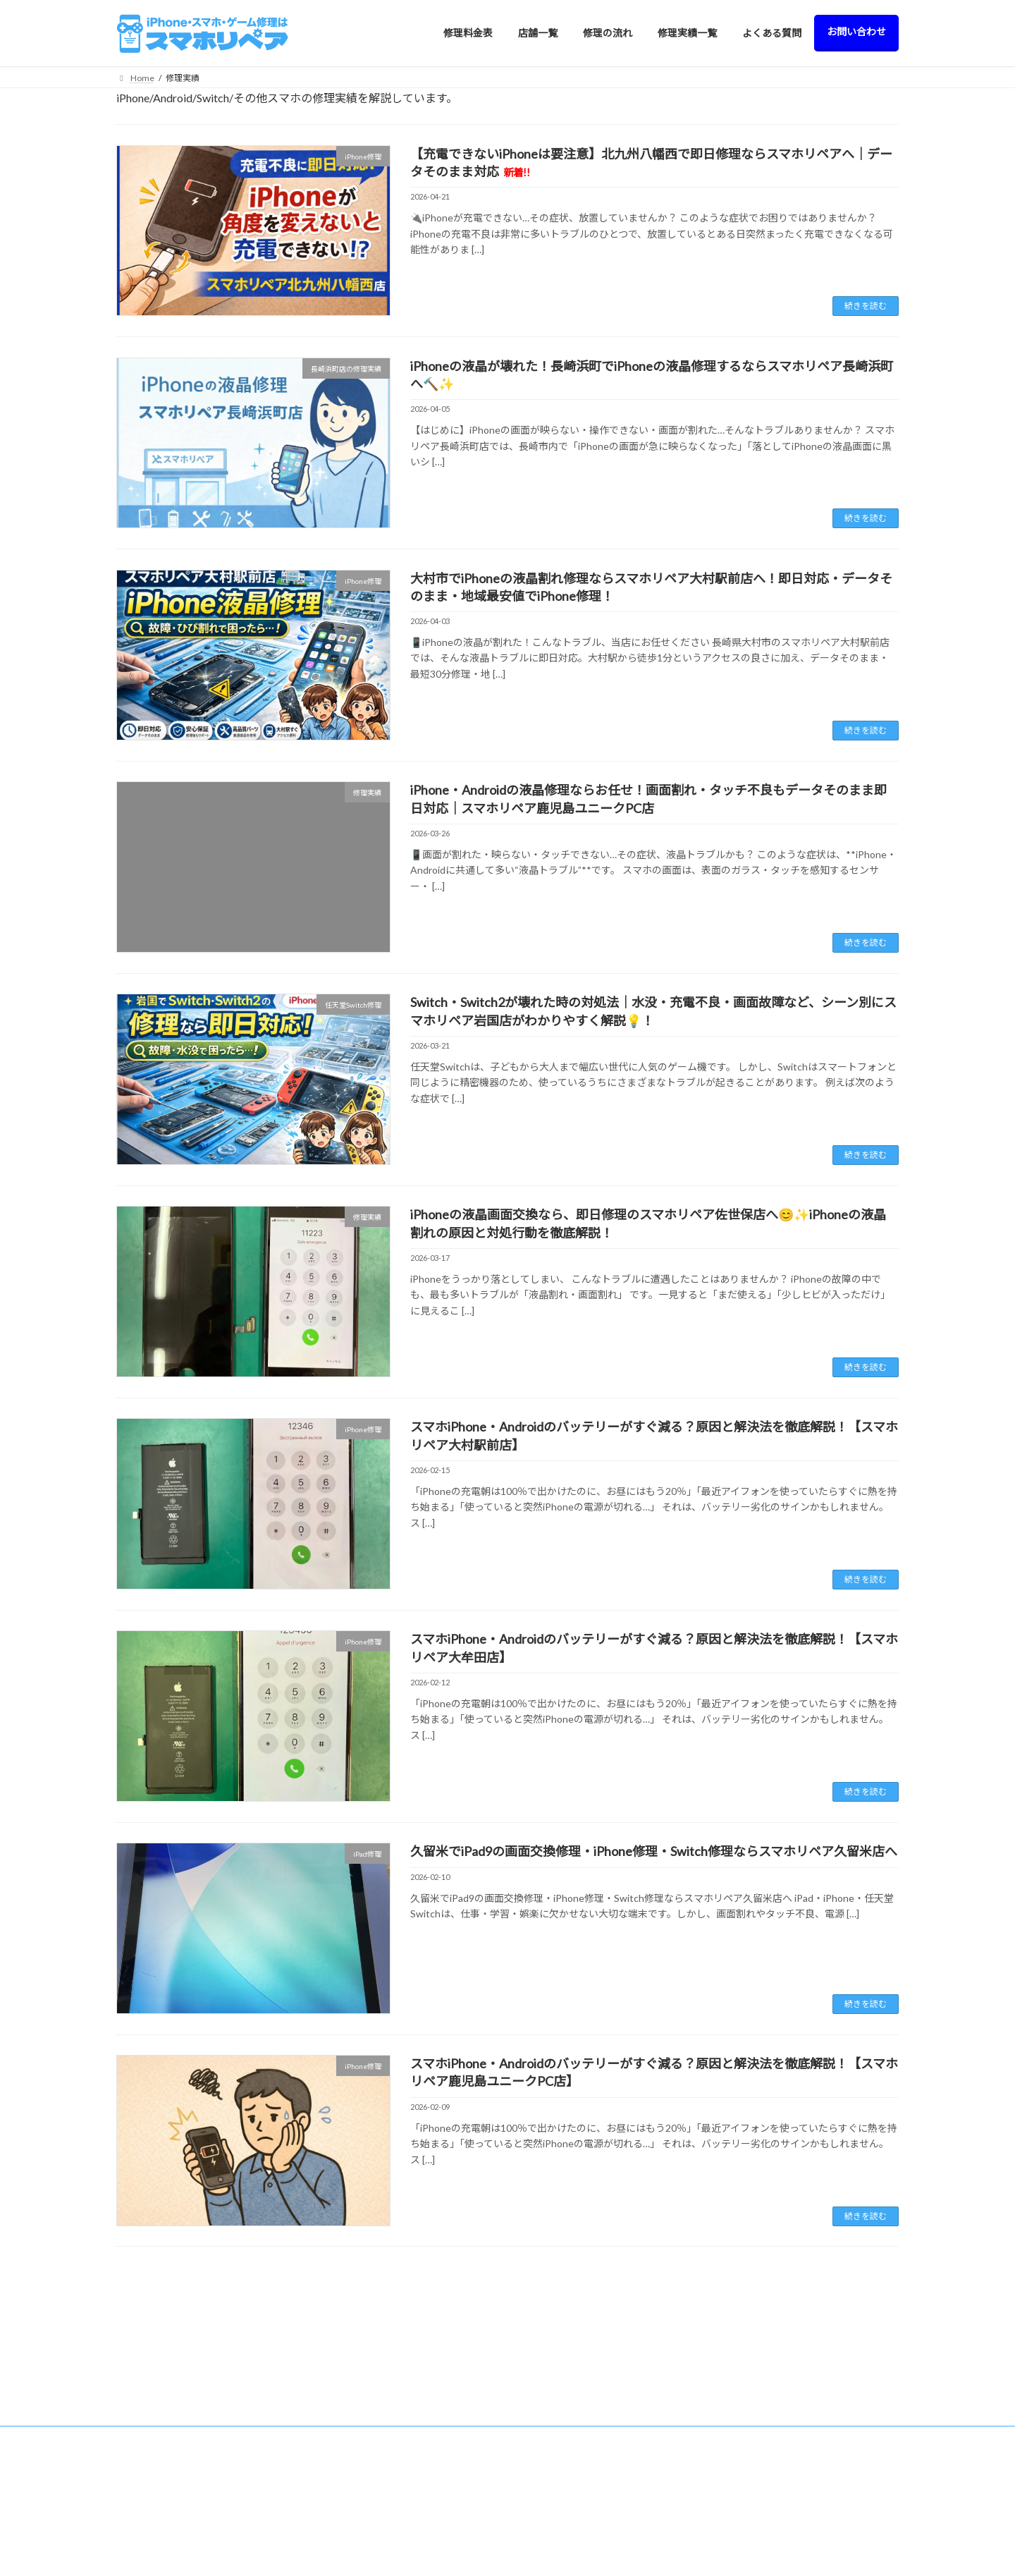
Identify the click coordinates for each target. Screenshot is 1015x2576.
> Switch (550, 2433)
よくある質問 (752, 2460)
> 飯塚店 (350, 2510)
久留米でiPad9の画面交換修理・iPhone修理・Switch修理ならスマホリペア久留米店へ (653, 1851)
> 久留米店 (354, 2412)
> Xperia (550, 2503)
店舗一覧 (342, 2387)
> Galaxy (551, 2526)
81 (532, 2283)
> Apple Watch (561, 2479)
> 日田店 (350, 2485)
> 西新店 (350, 2436)
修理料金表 (548, 2387)
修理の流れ (748, 2412)
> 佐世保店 (354, 2534)
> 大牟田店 (354, 2558)
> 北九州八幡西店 (367, 2460)
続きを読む (865, 305)
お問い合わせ (752, 2485)
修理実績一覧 (752, 2436)
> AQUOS (553, 2549)
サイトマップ (752, 2534)
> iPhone (551, 2410)
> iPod (546, 2456)
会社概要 (744, 2510)
